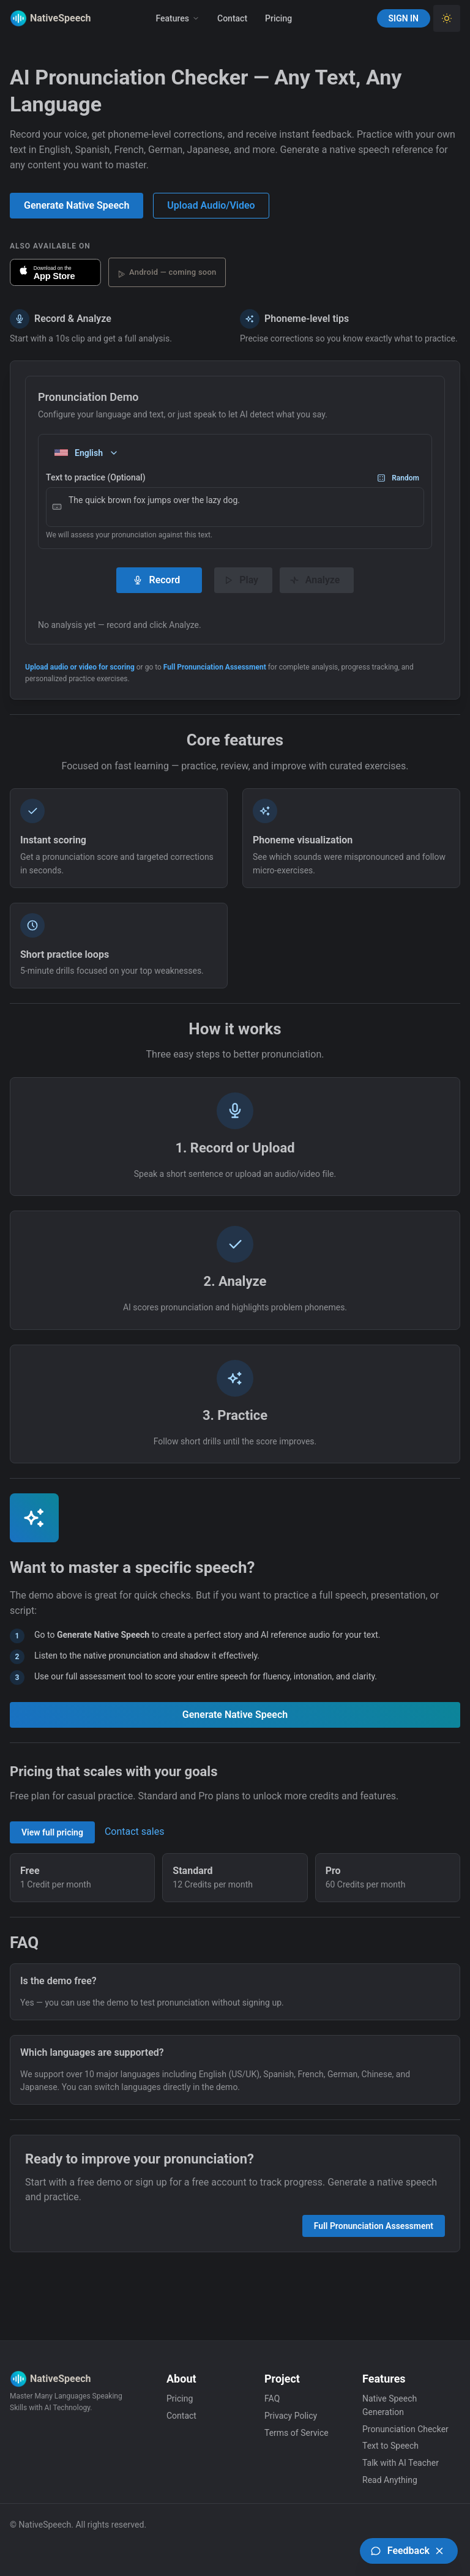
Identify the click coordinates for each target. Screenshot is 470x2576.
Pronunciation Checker (405, 2429)
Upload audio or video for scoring (80, 667)
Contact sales (134, 1831)
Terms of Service (296, 2433)
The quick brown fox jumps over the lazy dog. (235, 507)
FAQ (272, 2398)
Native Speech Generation (389, 2405)
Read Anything (389, 2480)
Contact (232, 18)
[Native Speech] (40, 18)
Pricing (278, 18)
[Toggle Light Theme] (446, 18)
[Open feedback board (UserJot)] (409, 2551)
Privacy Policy (290, 2416)
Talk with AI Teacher (400, 2463)
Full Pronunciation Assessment (214, 667)
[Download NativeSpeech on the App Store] (55, 272)
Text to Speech (390, 2446)
